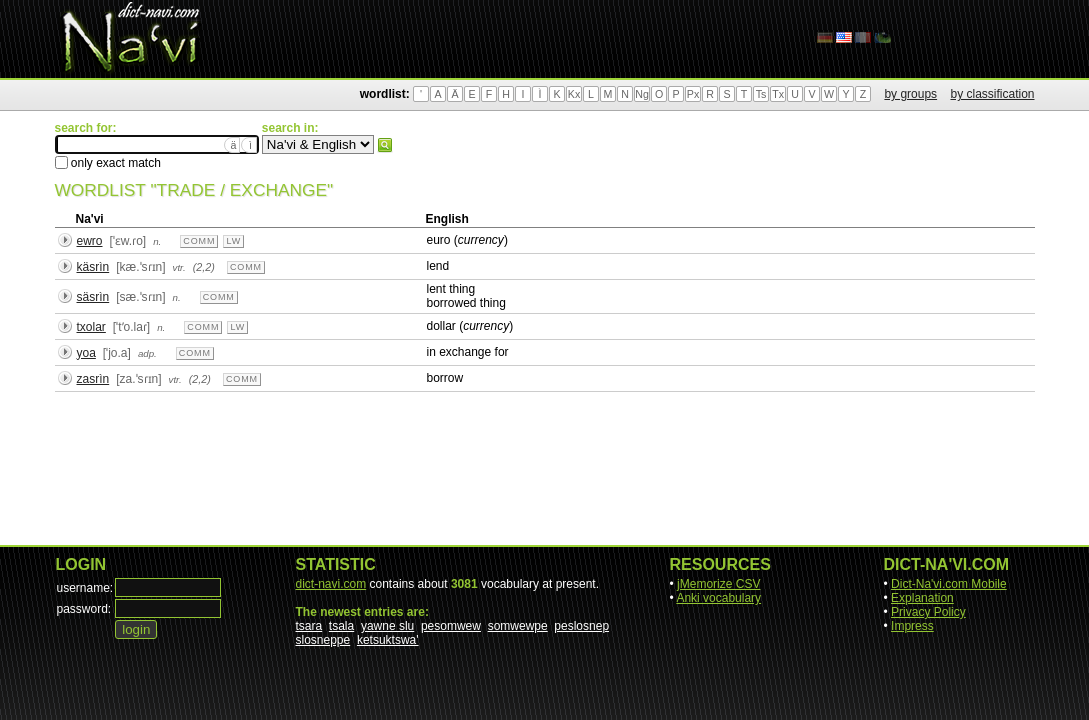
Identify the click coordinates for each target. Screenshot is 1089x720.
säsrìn (93, 297)
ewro (90, 241)
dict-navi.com (331, 584)
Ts (761, 94)
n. (157, 241)
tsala (341, 626)
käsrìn (93, 267)
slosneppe (323, 640)
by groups (910, 94)
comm (199, 241)
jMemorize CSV (718, 584)
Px (693, 94)
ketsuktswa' (388, 640)
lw (233, 241)
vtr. (179, 267)
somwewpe (518, 626)
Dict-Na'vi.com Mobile (949, 584)
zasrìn (93, 379)
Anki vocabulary (718, 598)
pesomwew (451, 626)
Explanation (922, 598)
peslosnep (581, 626)
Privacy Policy (928, 612)
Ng (642, 94)
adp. (147, 353)
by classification (992, 94)
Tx (778, 94)
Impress (912, 626)
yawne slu (387, 626)
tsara (309, 626)
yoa (86, 353)
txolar (91, 327)
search (385, 145)
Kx (574, 94)
